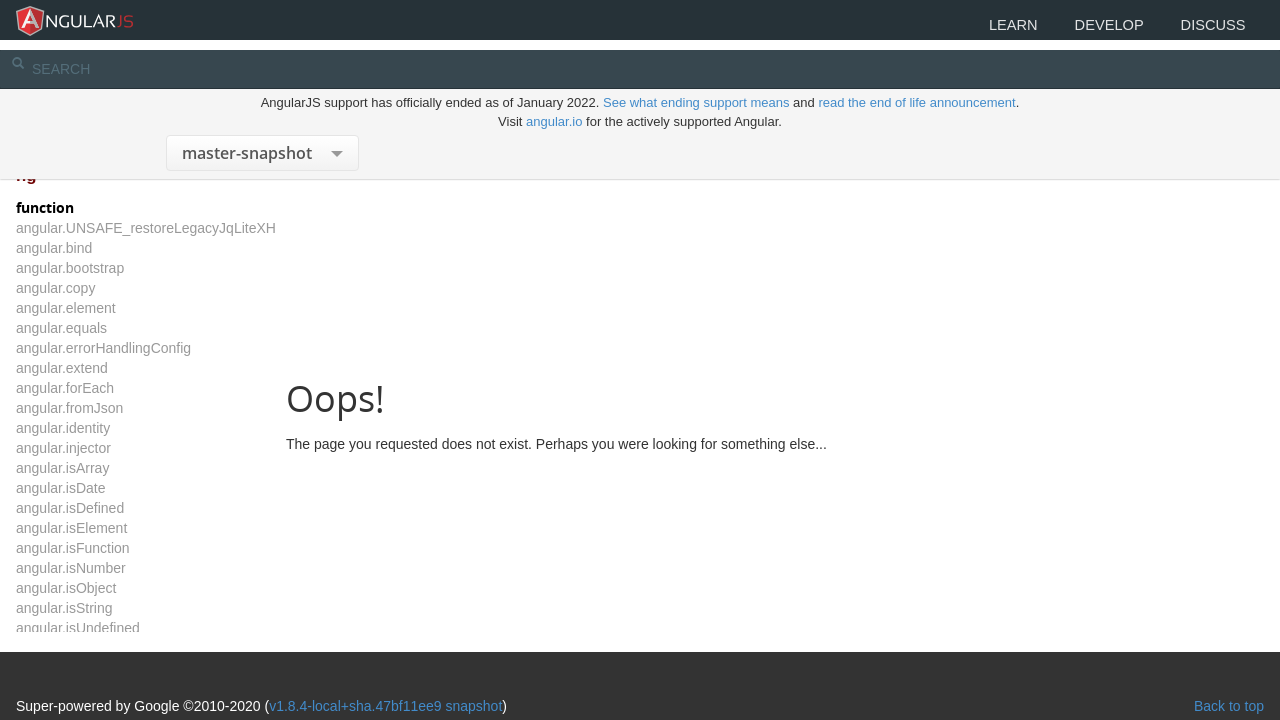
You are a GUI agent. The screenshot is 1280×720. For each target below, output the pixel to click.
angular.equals (115, 328)
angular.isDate (115, 488)
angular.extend (116, 368)
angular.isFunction (127, 548)
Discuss (1204, 27)
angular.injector (117, 448)
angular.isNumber (125, 568)
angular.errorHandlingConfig (157, 348)
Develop (1083, 27)
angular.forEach (119, 388)
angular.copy (109, 288)
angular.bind (108, 248)
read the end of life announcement (916, 79)
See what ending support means (698, 79)
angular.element (120, 308)
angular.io (554, 98)
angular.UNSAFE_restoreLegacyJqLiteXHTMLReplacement (255, 228)
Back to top (1175, 642)
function (99, 207)
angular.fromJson (123, 408)
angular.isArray (116, 468)
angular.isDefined (124, 508)
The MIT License (254, 672)
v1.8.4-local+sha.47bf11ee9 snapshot (439, 642)
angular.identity (117, 428)
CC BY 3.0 (540, 672)
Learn (970, 27)
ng (80, 175)
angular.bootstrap (124, 268)
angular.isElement (125, 528)
